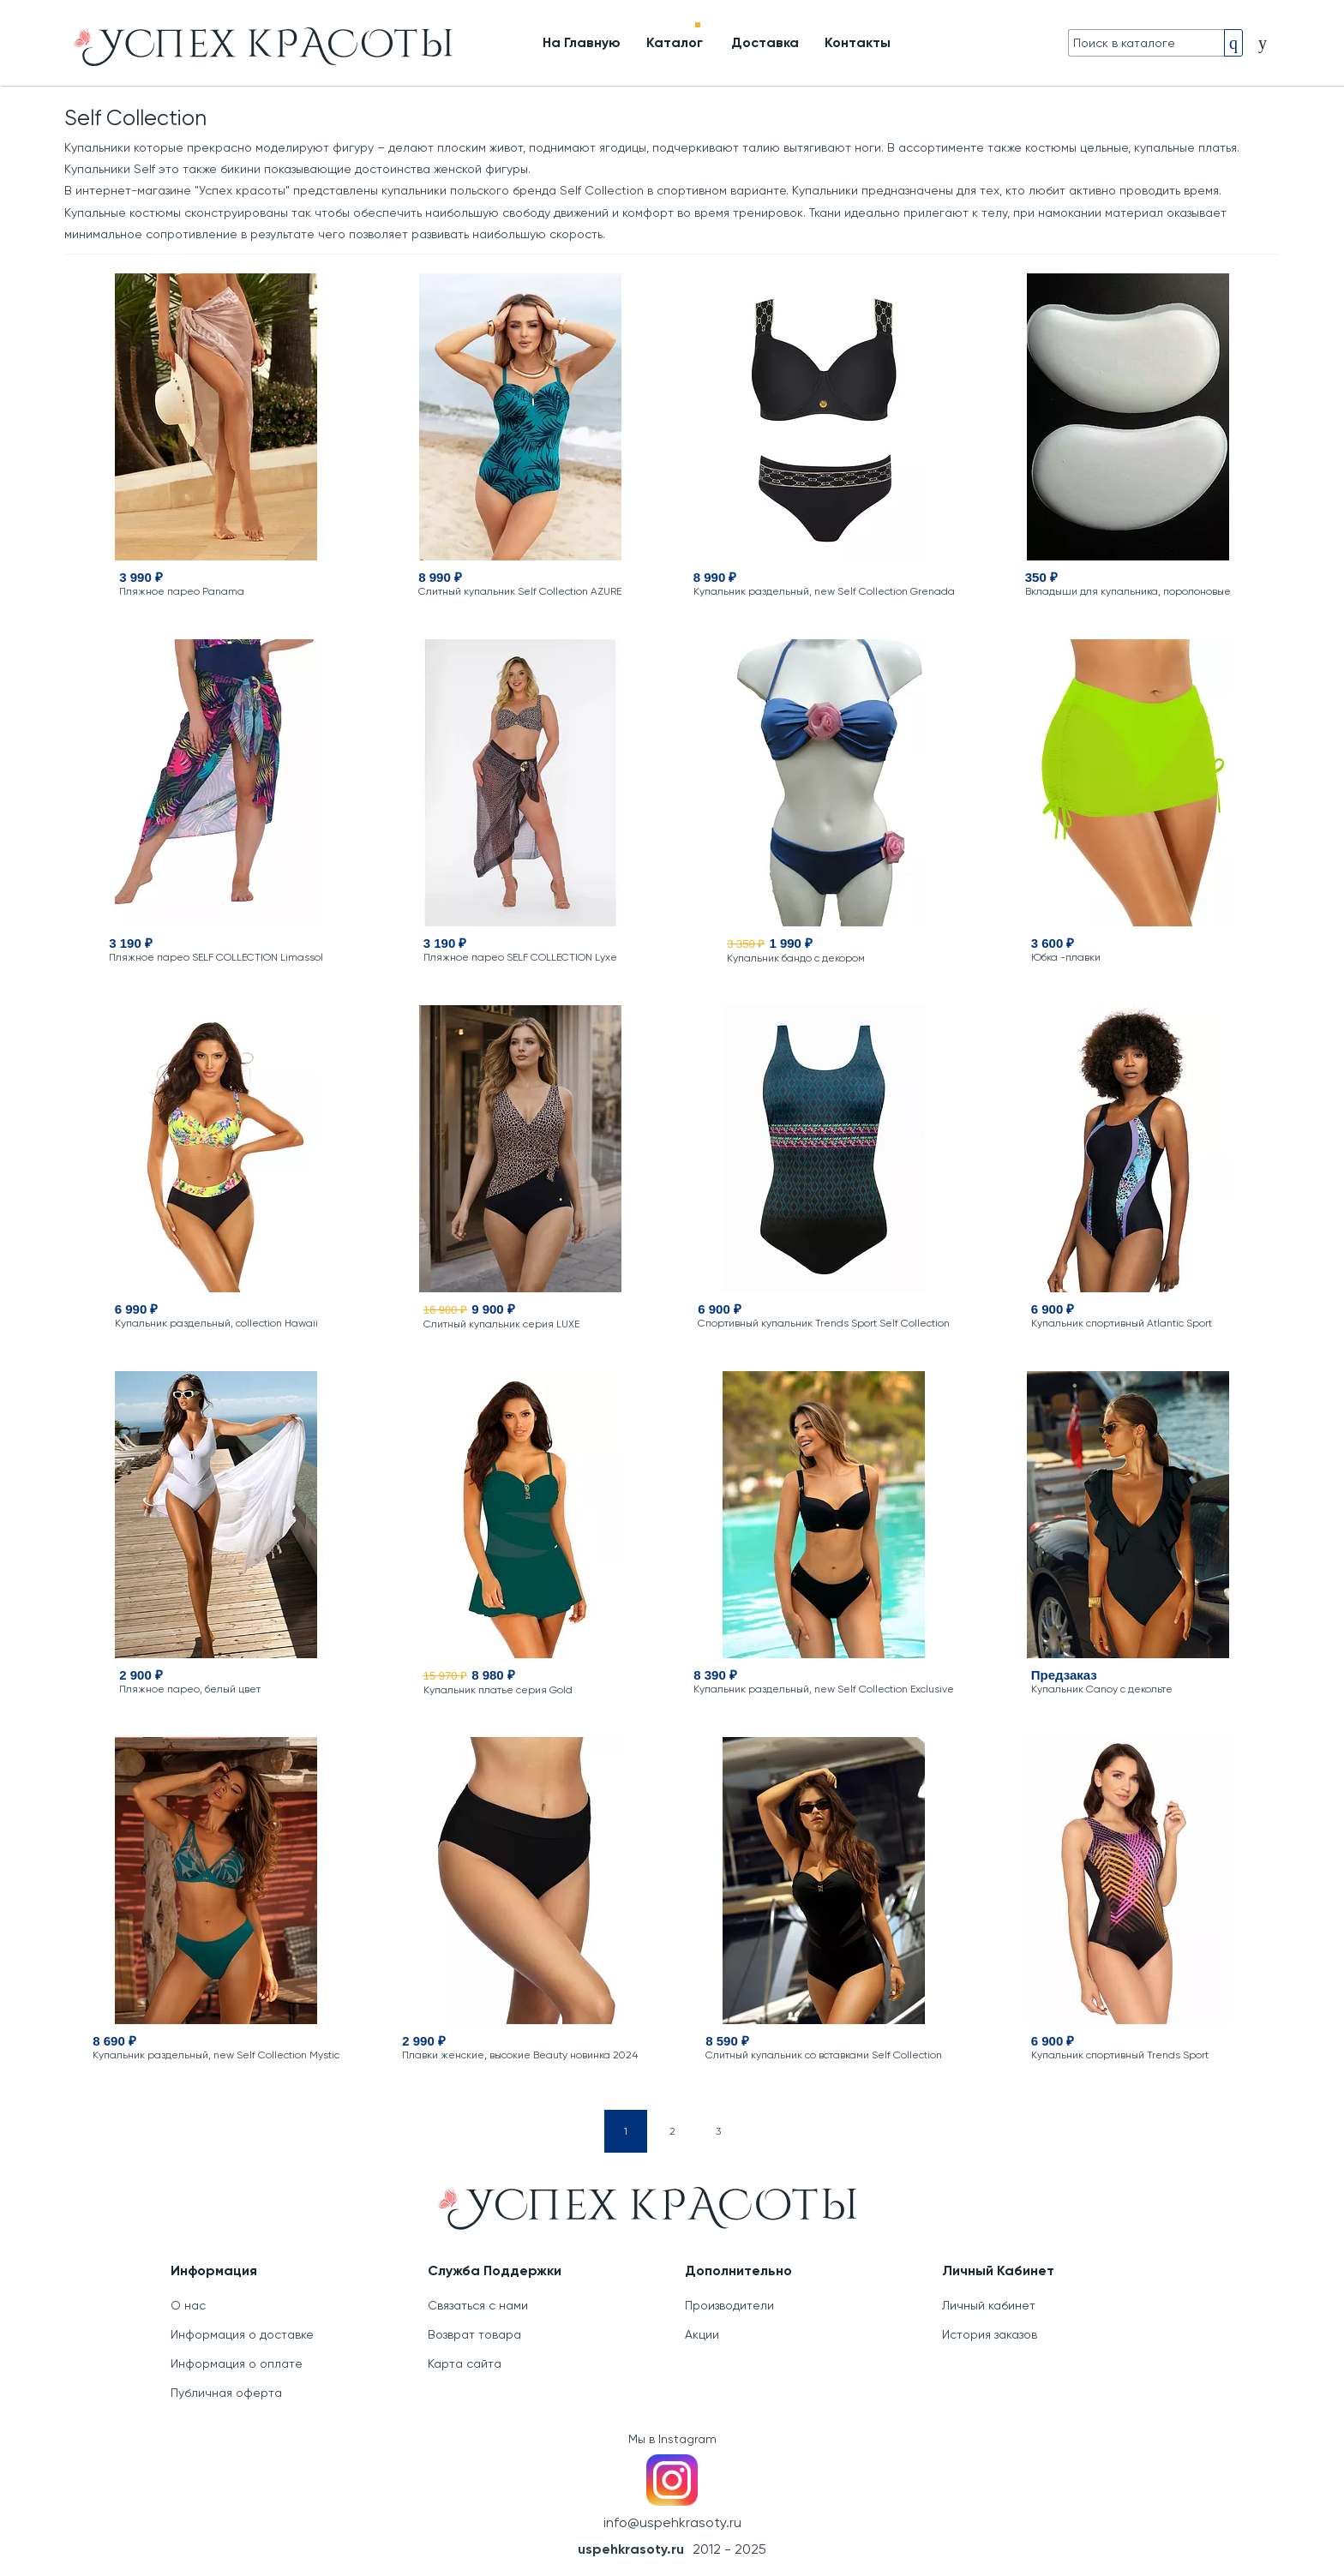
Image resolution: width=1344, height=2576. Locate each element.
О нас (188, 2305)
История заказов (989, 2334)
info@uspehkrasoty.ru (672, 2522)
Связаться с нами (478, 2305)
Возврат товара (474, 2334)
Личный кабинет (988, 2305)
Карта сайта (464, 2363)
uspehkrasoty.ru (631, 2549)
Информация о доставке (242, 2334)
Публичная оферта (226, 2392)
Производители (729, 2305)
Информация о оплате (237, 2363)
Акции (702, 2334)
